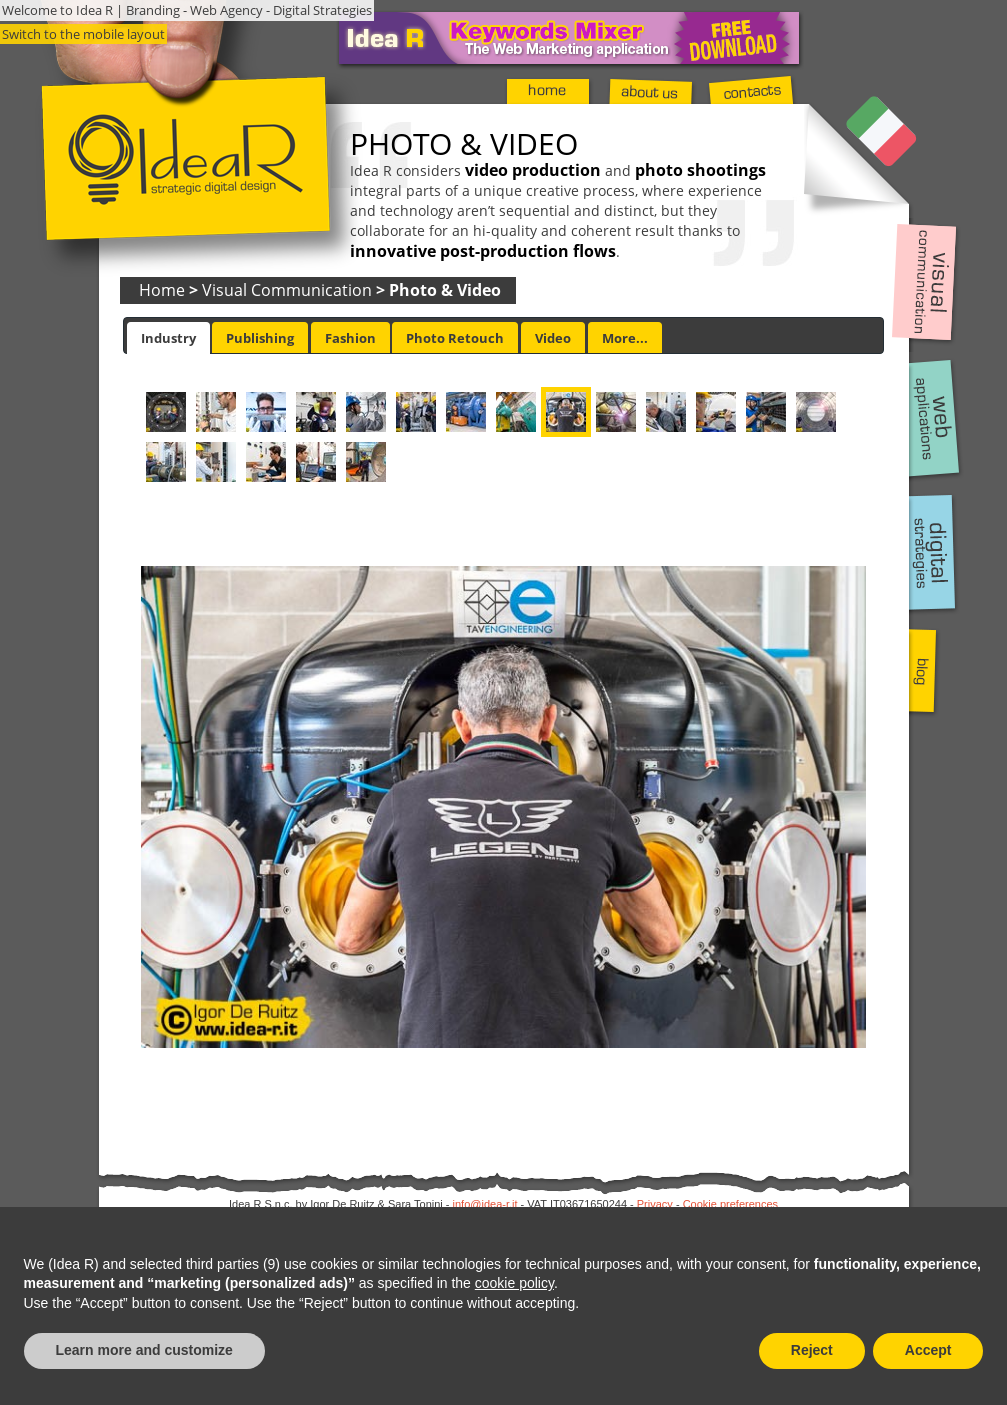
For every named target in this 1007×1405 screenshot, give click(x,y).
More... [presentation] (625, 338)
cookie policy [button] (514, 1283)
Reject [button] (812, 1350)
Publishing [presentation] (260, 338)
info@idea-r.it (485, 1204)
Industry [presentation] (168, 338)
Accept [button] (928, 1350)
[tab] (168, 338)
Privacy (655, 1204)
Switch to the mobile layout (83, 34)
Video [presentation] (553, 338)
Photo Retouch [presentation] (455, 338)
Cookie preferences (730, 1204)
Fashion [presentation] (350, 338)
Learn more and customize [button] (144, 1350)
